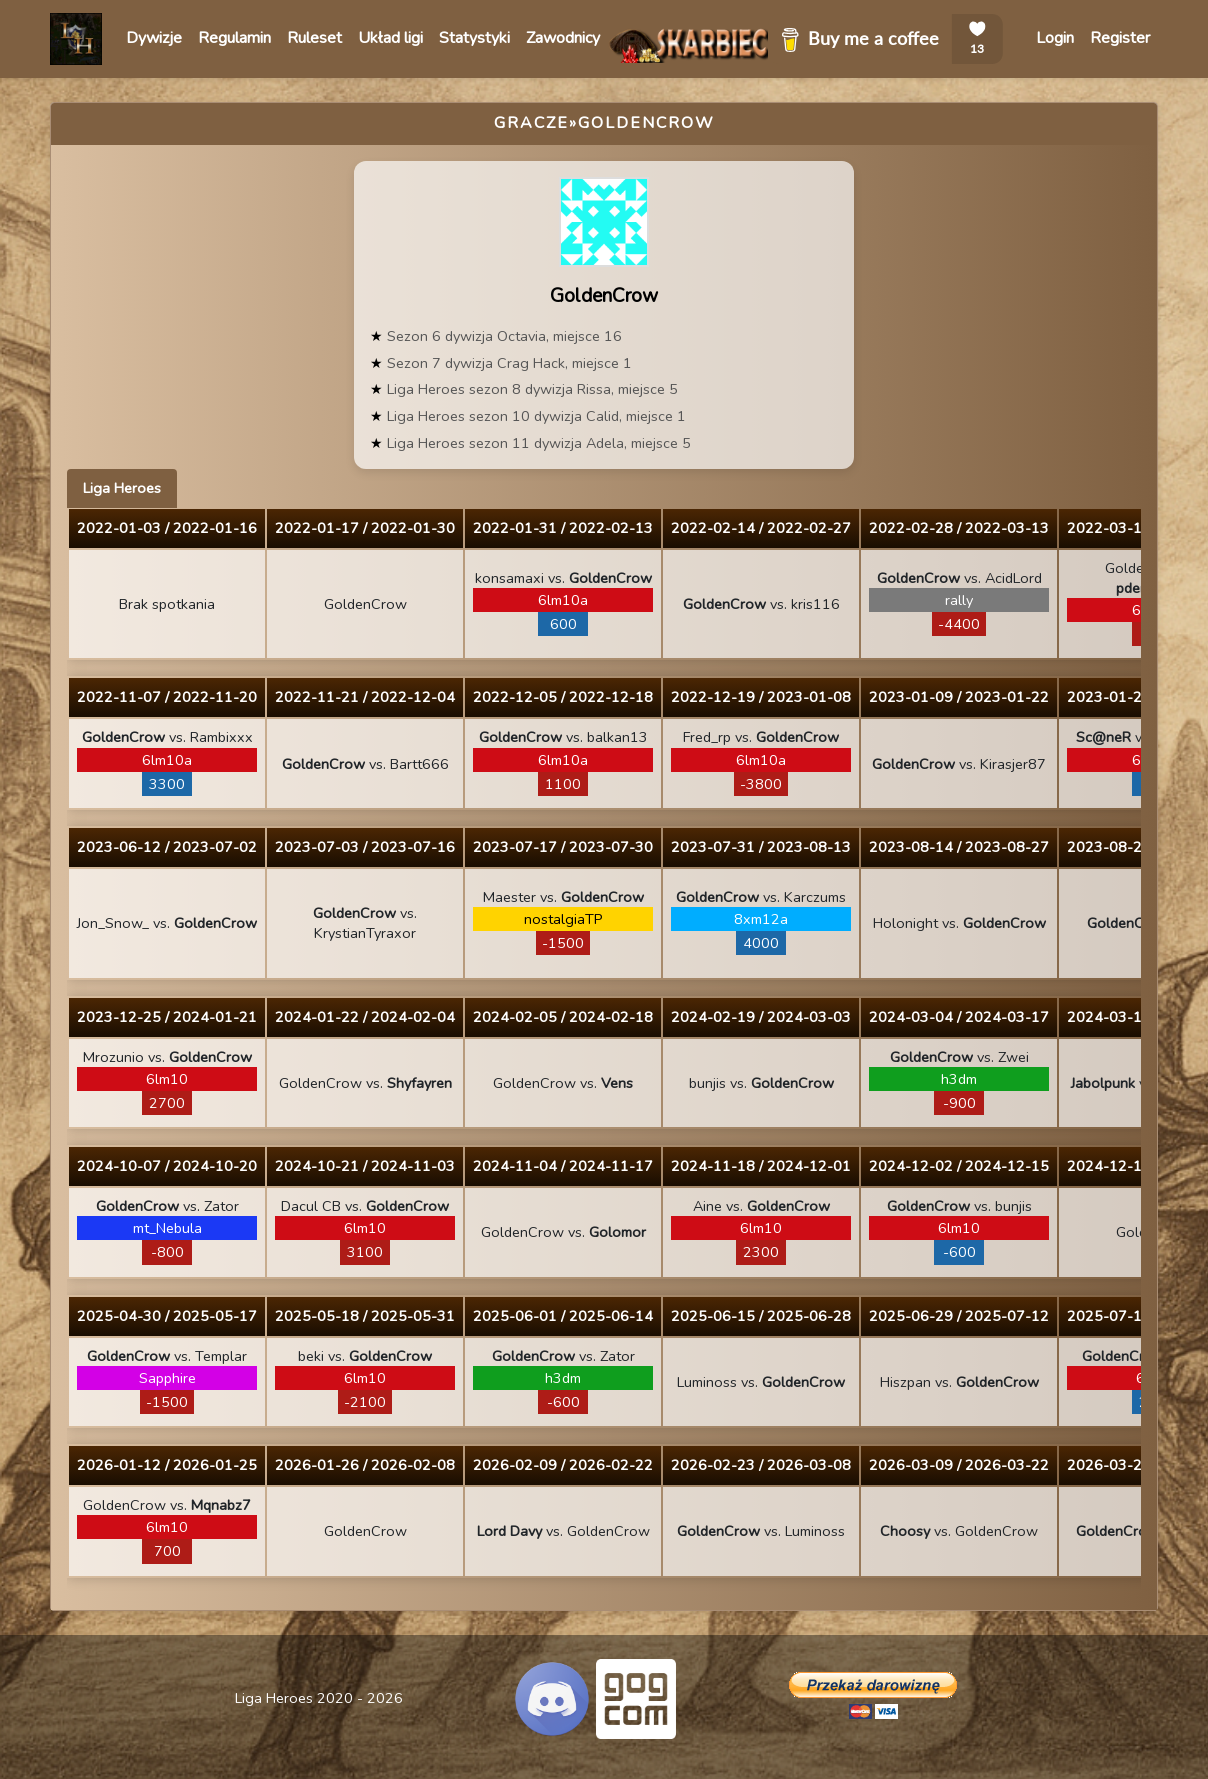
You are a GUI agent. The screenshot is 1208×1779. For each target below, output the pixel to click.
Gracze (531, 123)
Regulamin (234, 38)
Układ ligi (390, 38)
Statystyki (474, 38)
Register (1120, 38)
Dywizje (154, 38)
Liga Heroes (122, 488)
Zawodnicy (563, 38)
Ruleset (314, 38)
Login (1055, 38)
